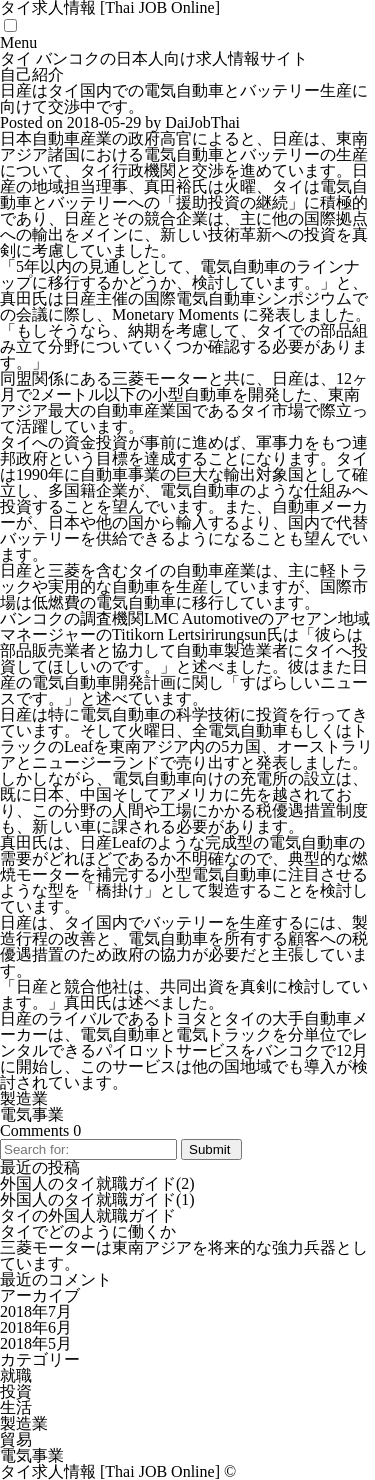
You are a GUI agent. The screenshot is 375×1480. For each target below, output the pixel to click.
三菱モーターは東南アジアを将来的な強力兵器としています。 (184, 1255)
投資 (16, 1391)
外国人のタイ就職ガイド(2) (97, 1183)
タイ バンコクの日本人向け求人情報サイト (154, 58)
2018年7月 (36, 1311)
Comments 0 (40, 1130)
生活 (16, 1407)
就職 (16, 1375)
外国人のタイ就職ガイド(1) (97, 1199)
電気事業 (32, 1114)
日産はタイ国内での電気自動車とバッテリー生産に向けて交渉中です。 (184, 98)
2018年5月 (36, 1343)
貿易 (16, 1439)
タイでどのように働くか (88, 1231)
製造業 (24, 1098)
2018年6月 (36, 1327)
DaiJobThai (202, 122)
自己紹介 (32, 74)
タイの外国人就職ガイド (88, 1215)
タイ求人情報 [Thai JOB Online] (110, 1471)
